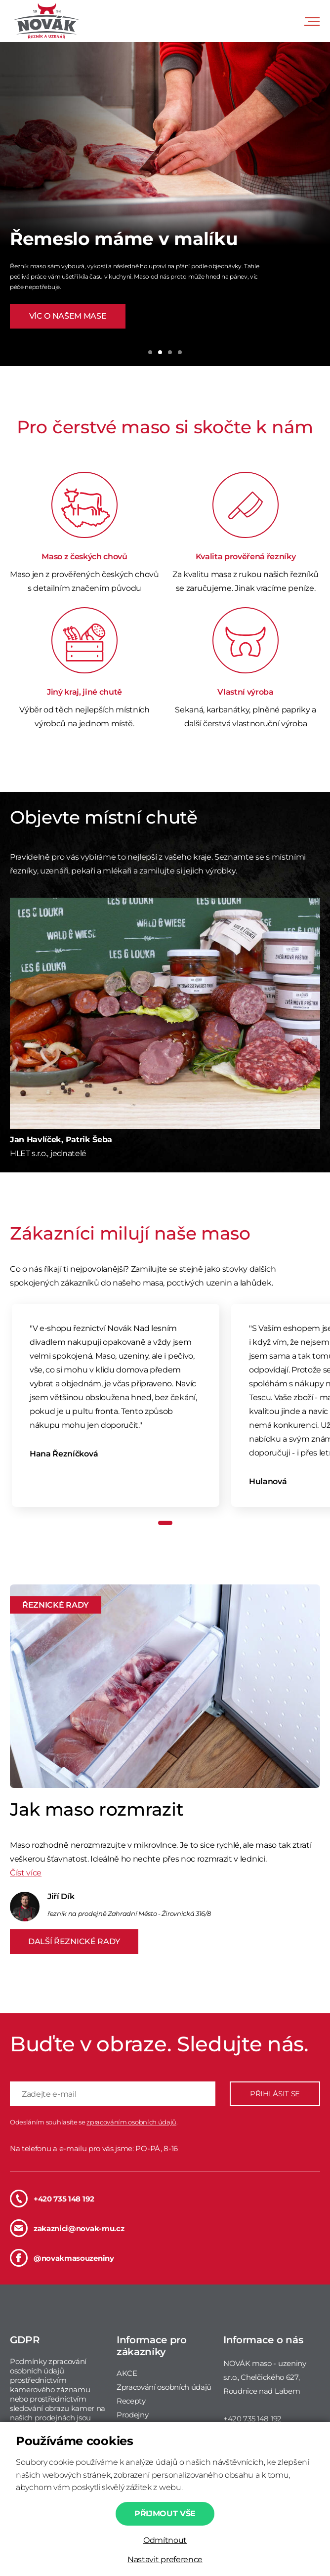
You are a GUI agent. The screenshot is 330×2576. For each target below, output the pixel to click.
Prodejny (132, 2414)
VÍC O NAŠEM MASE (68, 316)
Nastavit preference (165, 2559)
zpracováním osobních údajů (131, 2122)
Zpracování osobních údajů (164, 2387)
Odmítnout (165, 2540)
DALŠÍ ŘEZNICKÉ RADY (74, 1941)
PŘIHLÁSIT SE (275, 2093)
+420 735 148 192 (52, 2198)
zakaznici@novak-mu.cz (67, 2228)
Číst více (25, 1872)
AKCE (127, 2373)
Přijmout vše (165, 2513)
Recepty (131, 2401)
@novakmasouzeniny (62, 2258)
